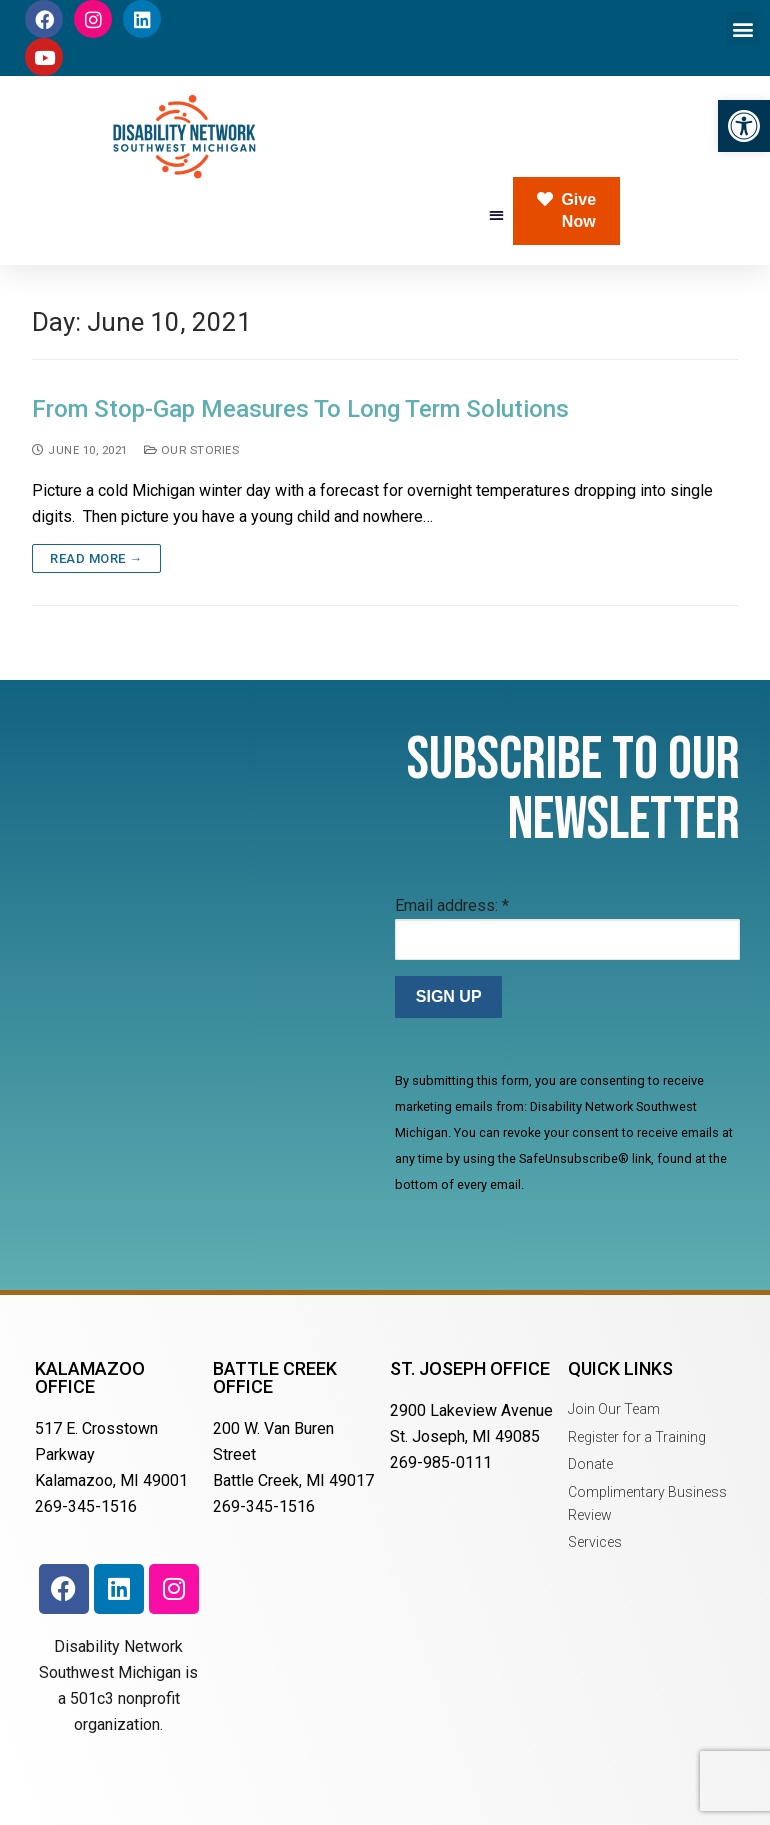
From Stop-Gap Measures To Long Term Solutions (300, 409)
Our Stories (192, 450)
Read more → (96, 558)
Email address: (452, 905)
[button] (744, 126)
